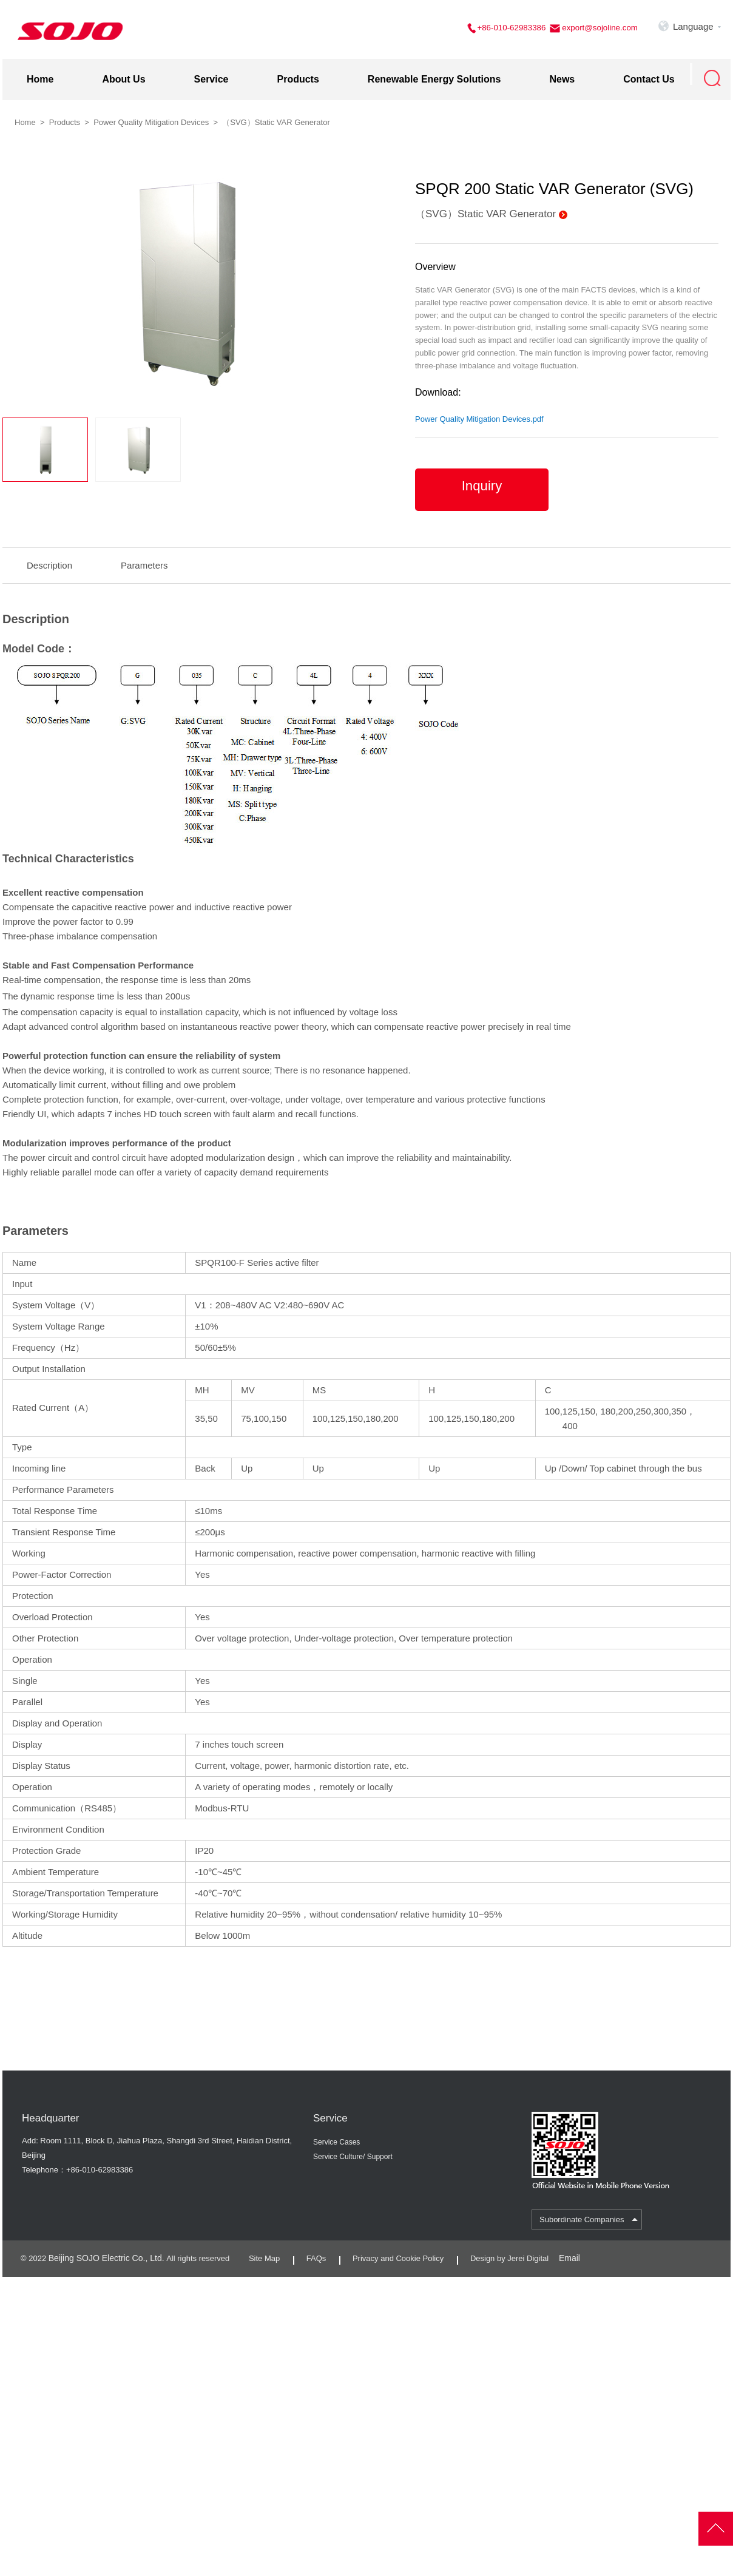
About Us (123, 75)
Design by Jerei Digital (501, 2252)
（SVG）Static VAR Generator (485, 210)
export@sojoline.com (600, 27)
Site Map (255, 2252)
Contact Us (648, 75)
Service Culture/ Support (353, 2152)
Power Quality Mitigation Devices (151, 118)
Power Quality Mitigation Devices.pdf (479, 414)
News (562, 75)
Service (211, 75)
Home (40, 75)
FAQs (308, 2252)
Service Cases (336, 2138)
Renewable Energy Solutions (434, 75)
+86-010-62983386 (514, 27)
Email (565, 2252)
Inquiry (481, 486)
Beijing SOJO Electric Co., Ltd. (102, 2252)
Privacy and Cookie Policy (389, 2252)
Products (298, 75)
